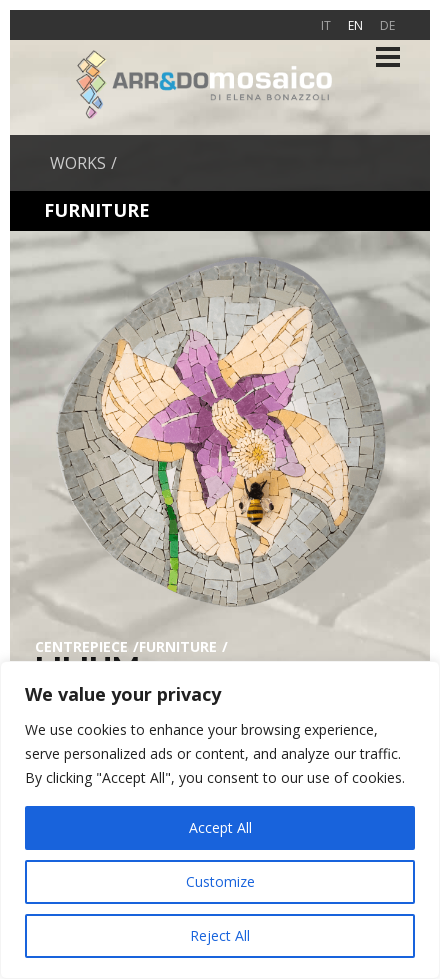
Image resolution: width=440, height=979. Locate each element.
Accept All (220, 827)
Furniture (178, 646)
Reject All (220, 935)
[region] (220, 820)
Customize (220, 881)
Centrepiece (81, 646)
